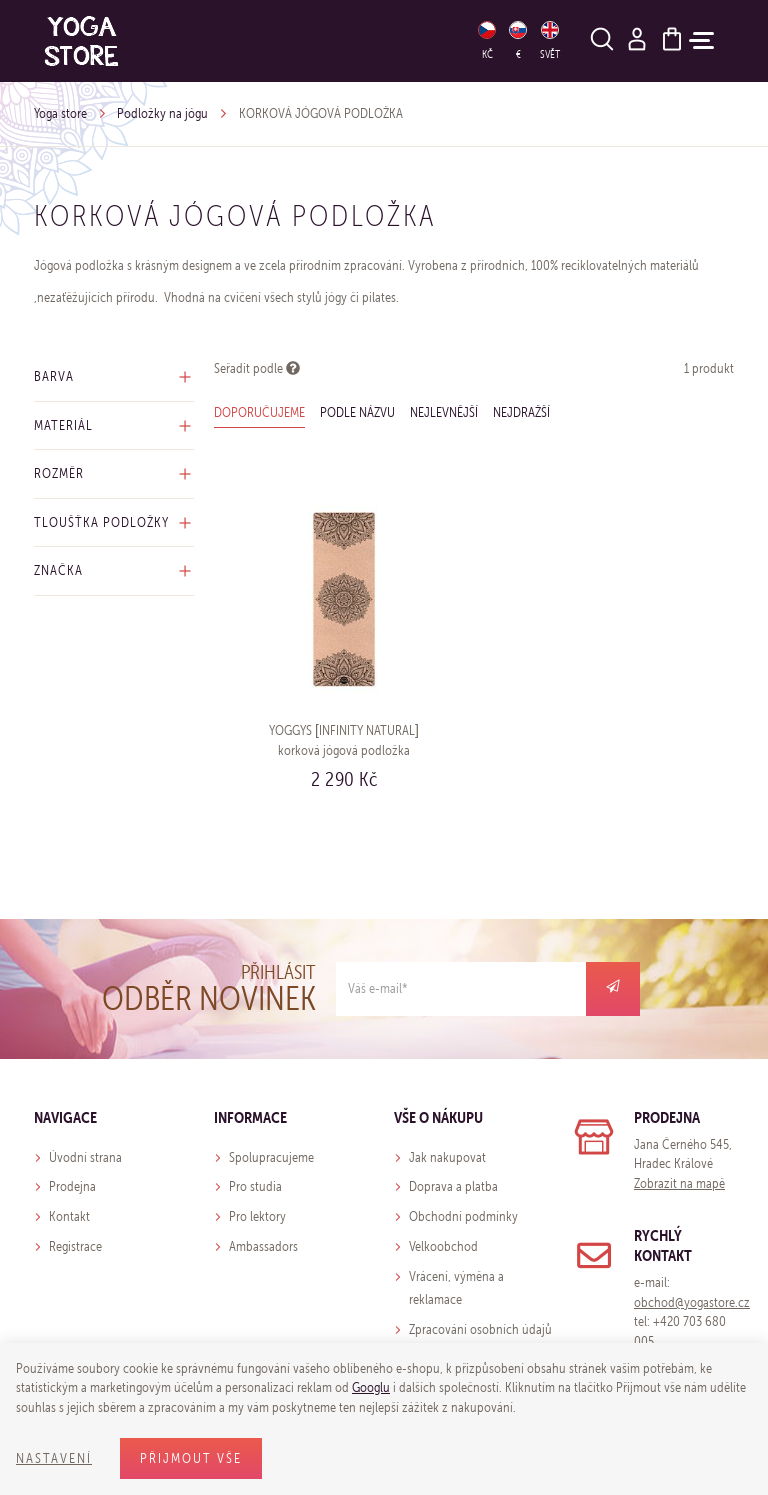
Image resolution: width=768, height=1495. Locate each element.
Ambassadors (263, 1246)
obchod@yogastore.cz (692, 1302)
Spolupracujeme (271, 1157)
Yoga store (60, 113)
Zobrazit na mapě (679, 1183)
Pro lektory (257, 1216)
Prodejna (72, 1186)
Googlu (371, 1387)
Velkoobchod (443, 1246)
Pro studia (255, 1186)
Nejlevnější (444, 412)
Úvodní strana (85, 1157)
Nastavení (54, 1458)
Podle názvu (357, 412)
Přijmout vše (191, 1458)
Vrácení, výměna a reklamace (456, 1288)
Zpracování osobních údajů (480, 1329)
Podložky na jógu (162, 113)
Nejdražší (521, 412)
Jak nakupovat (447, 1157)
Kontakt (69, 1216)
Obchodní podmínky (463, 1216)
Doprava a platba (453, 1186)
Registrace (75, 1246)
